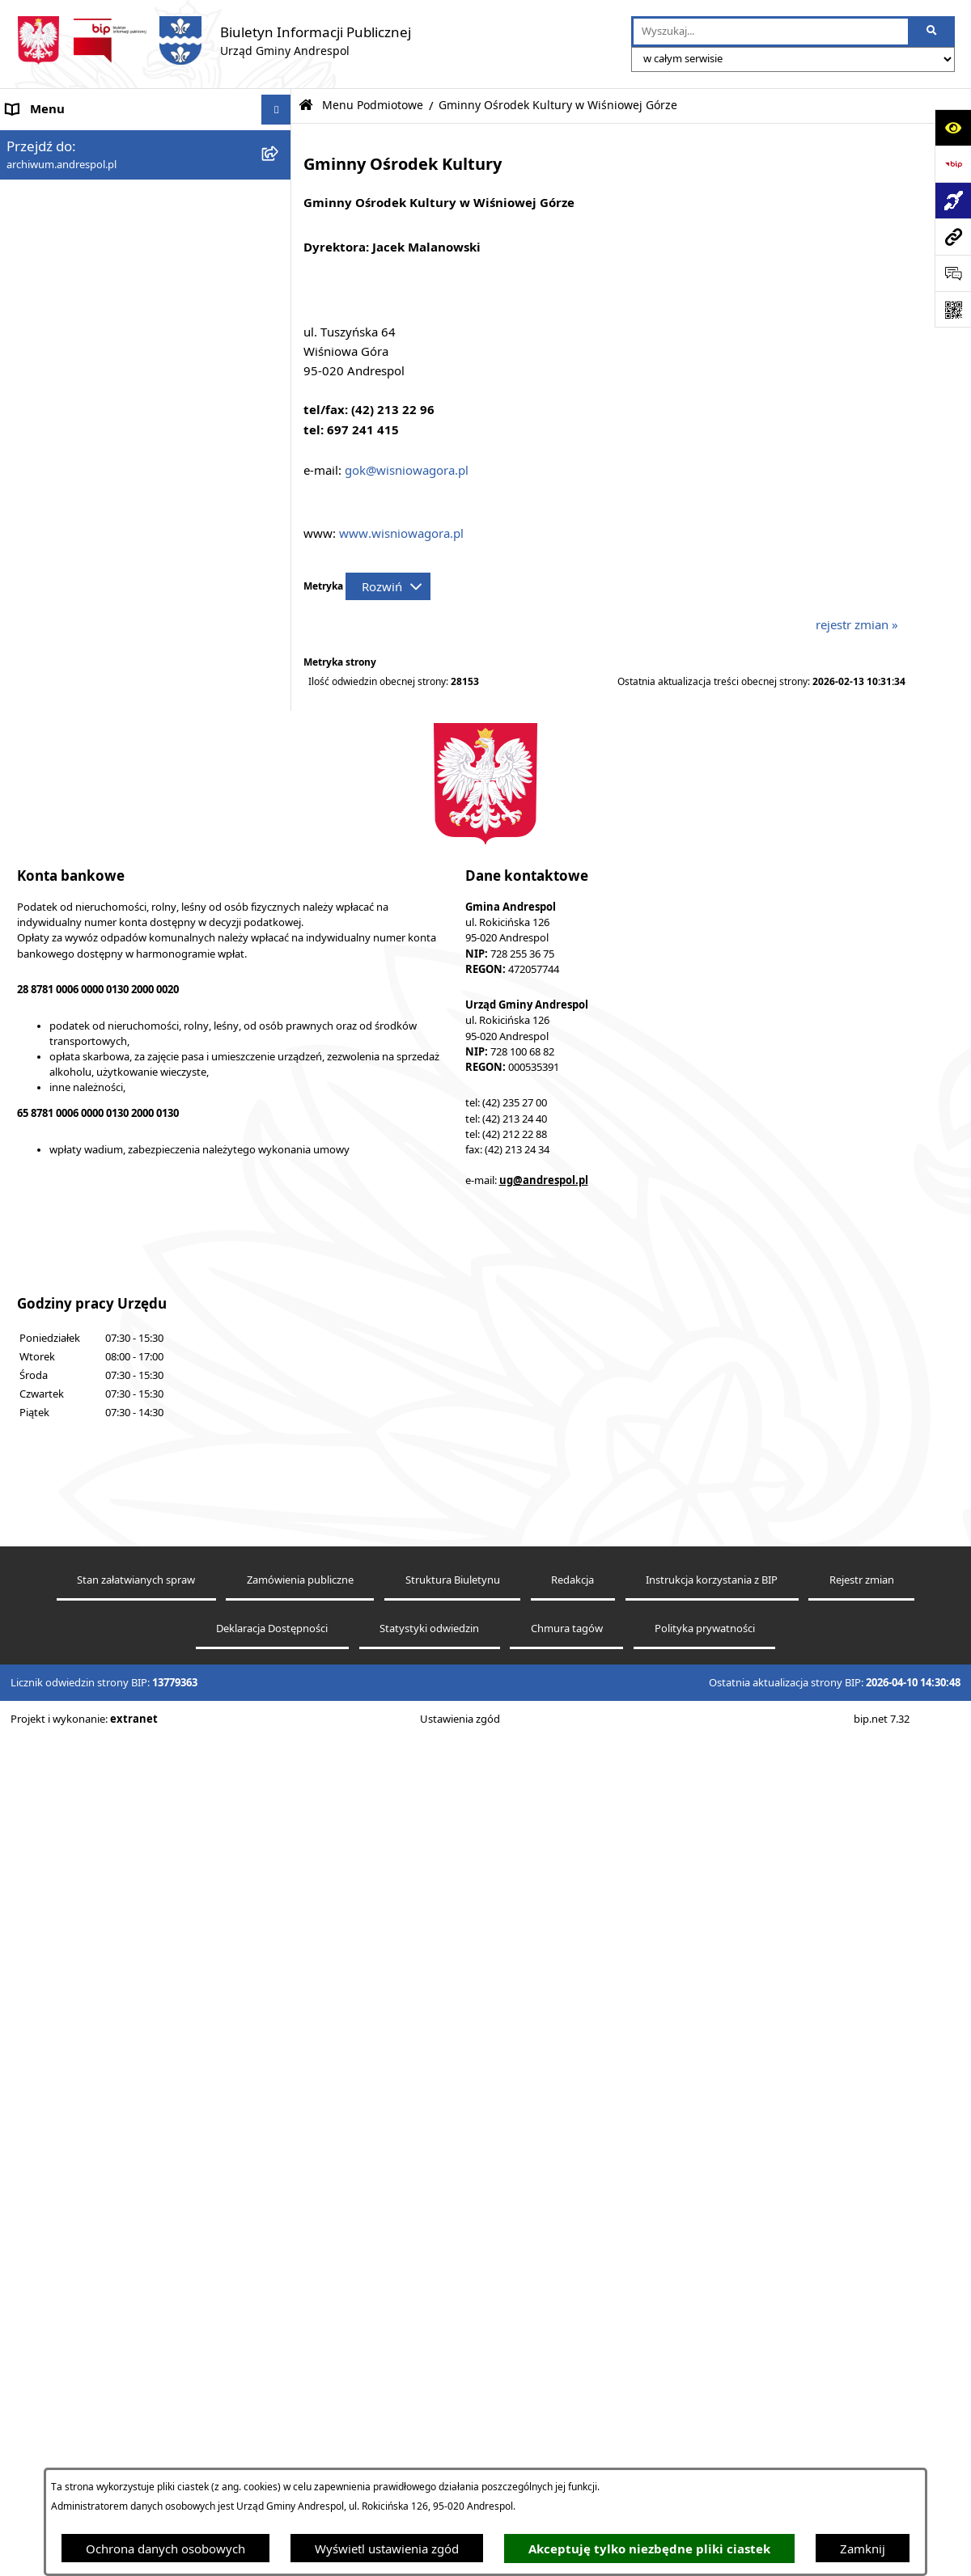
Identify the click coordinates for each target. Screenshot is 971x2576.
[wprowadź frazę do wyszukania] (770, 31)
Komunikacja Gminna (66, 1128)
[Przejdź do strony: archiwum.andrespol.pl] (953, 236)
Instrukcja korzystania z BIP (83, 975)
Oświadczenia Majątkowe (77, 1158)
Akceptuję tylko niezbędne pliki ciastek (649, 2548)
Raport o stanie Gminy (68, 1279)
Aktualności (38, 170)
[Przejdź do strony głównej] (213, 40)
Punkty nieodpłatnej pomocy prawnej (110, 1480)
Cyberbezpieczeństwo (66, 1340)
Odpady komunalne (61, 1097)
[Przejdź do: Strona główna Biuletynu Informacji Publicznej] (306, 105)
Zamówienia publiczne (300, 2419)
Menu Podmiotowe (59, 200)
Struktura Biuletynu (452, 2419)
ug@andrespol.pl (543, 2018)
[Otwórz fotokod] (953, 309)
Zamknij (862, 2548)
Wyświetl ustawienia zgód (387, 2548)
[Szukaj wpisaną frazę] (932, 31)
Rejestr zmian (861, 2419)
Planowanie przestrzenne (76, 1310)
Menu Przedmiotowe (64, 839)
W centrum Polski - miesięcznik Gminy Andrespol (113, 1440)
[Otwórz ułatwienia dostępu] (953, 127)
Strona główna (46, 140)
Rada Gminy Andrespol (70, 870)
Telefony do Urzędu (60, 1249)
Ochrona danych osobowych (165, 2548)
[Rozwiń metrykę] (388, 586)
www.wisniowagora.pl (401, 533)
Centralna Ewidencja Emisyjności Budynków (128, 1401)
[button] (279, 201)
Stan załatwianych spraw (136, 2419)
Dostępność (39, 1371)
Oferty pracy (41, 1036)
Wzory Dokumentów (63, 1219)
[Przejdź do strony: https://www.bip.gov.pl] (953, 164)
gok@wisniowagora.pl (407, 470)
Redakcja (572, 2419)
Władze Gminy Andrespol (77, 900)
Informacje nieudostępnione (85, 1189)
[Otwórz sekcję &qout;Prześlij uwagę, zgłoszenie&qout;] (953, 273)
